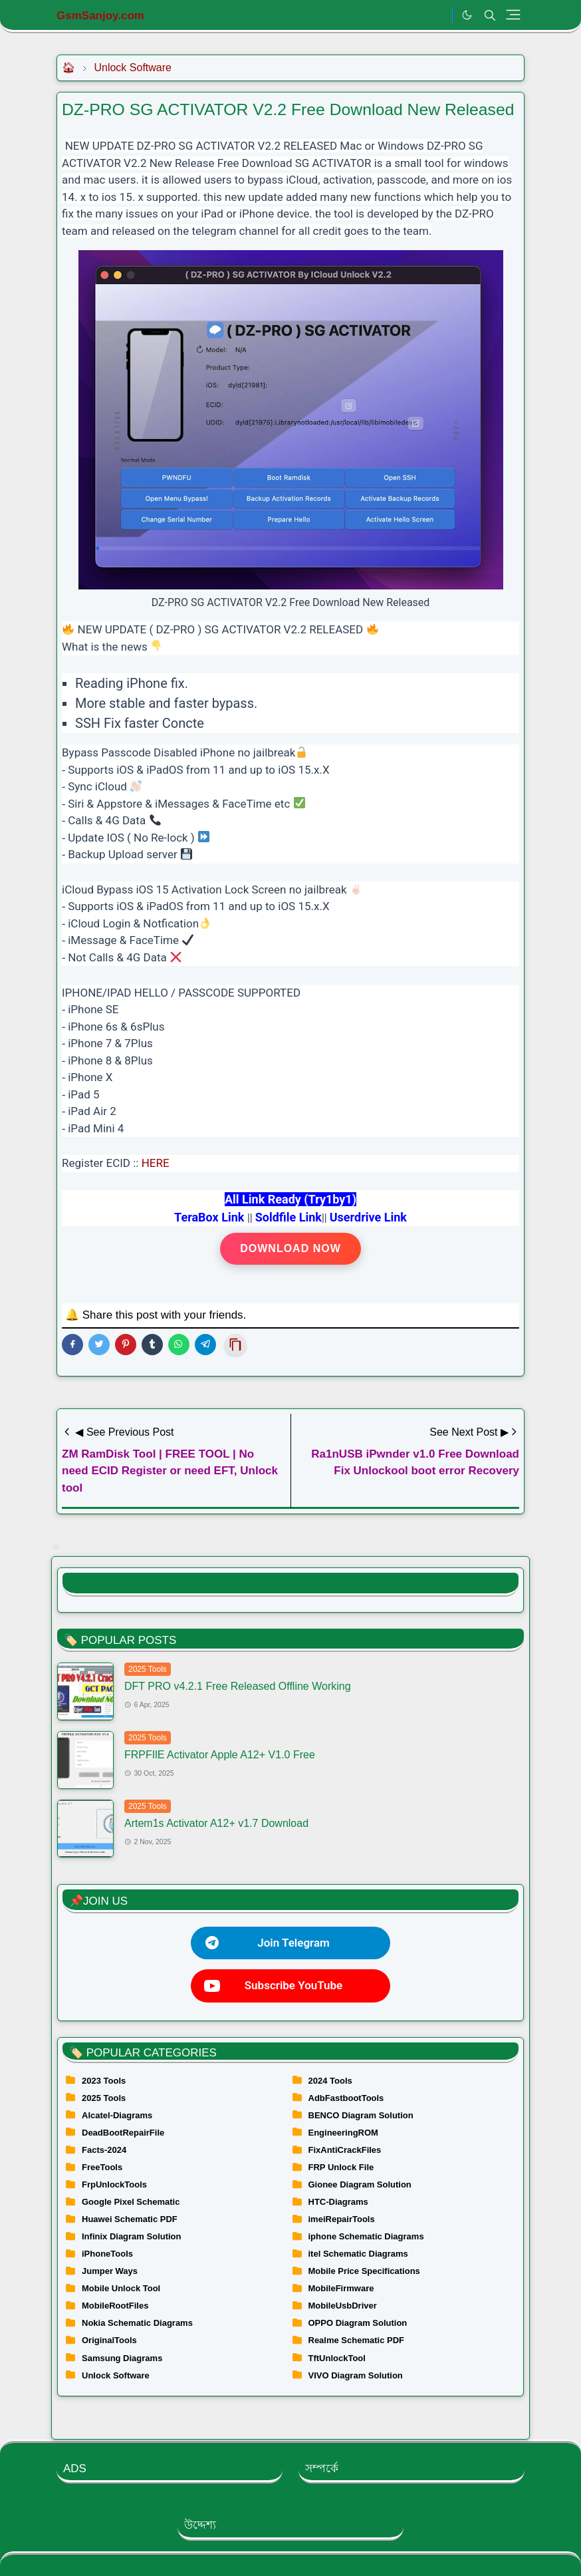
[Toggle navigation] (513, 14)
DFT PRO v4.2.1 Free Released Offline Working (237, 1686)
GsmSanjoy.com (100, 15)
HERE (156, 1163)
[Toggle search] (490, 15)
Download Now (290, 1248)
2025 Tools (147, 1669)
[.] (438, 15)
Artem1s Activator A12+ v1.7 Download (216, 1823)
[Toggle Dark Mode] (467, 15)
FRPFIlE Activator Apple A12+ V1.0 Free (219, 1754)
